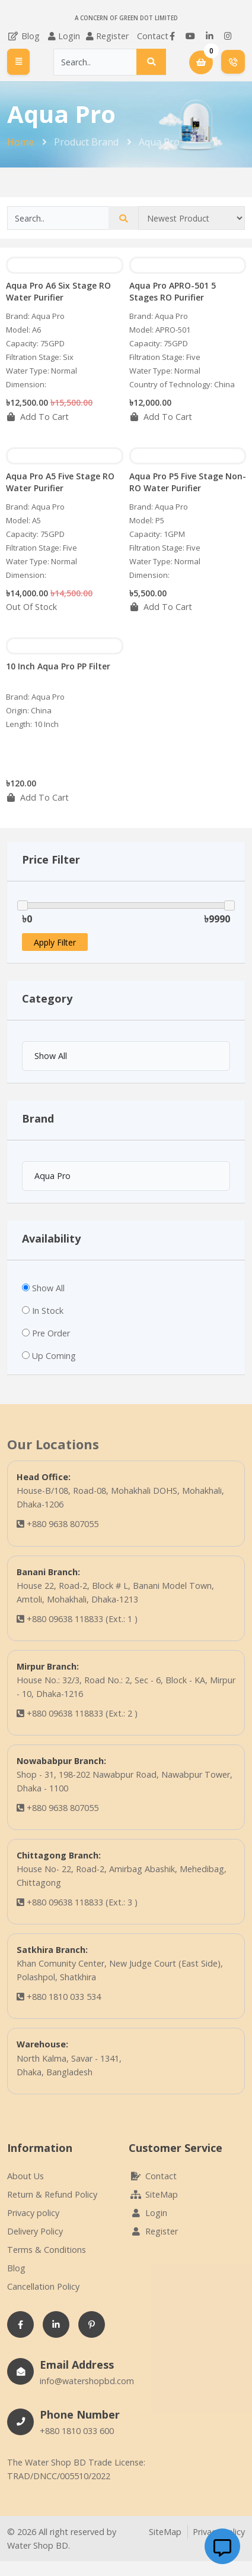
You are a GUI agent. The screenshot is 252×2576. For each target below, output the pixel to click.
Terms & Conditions (46, 2249)
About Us (25, 2176)
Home (20, 141)
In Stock (47, 1310)
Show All (48, 1288)
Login (69, 36)
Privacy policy (33, 2212)
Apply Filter (55, 942)
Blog (23, 36)
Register (112, 36)
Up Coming (54, 1355)
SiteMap (153, 2194)
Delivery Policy (35, 2231)
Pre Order (51, 1333)
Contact (152, 36)
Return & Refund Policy (52, 2194)
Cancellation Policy (43, 2286)
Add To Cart (37, 416)
